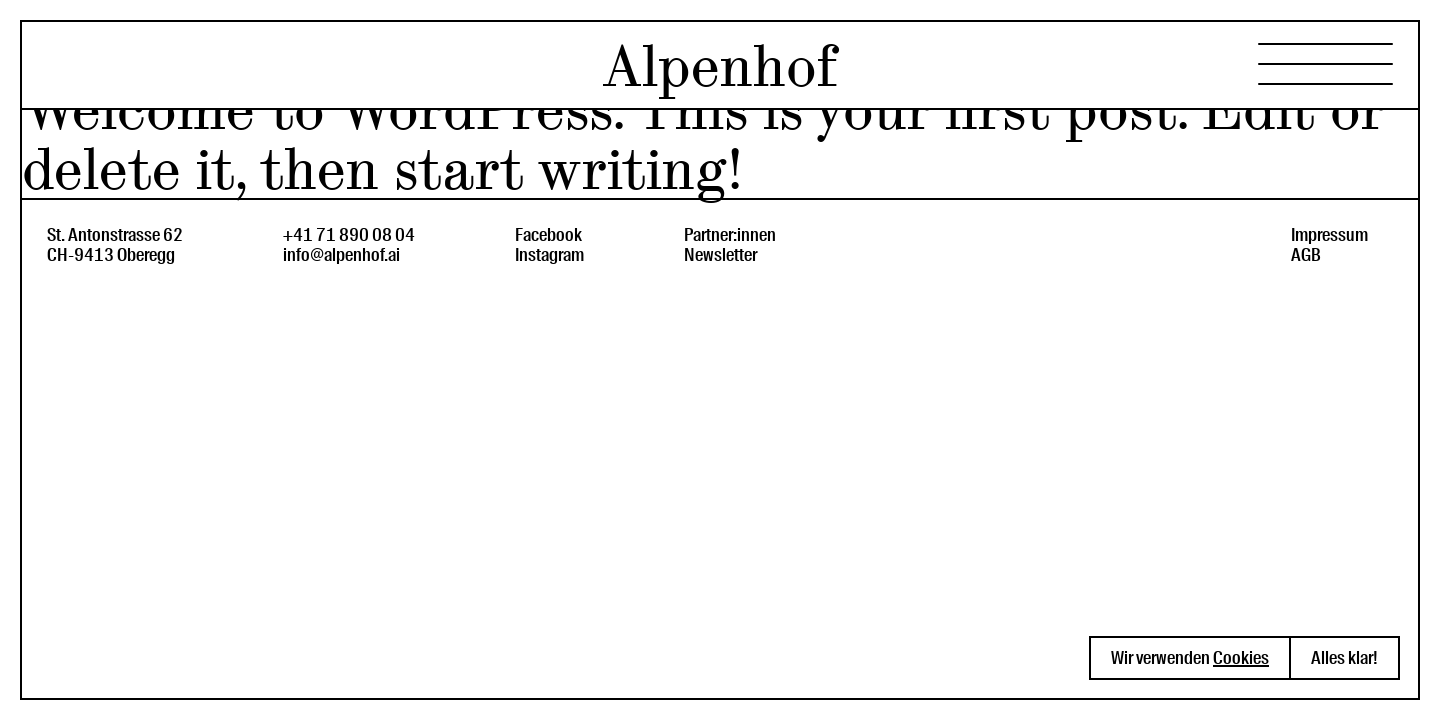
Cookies (1241, 658)
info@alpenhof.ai (341, 255)
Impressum (1329, 235)
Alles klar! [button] (1344, 658)
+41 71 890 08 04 (349, 235)
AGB (1306, 255)
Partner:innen (730, 235)
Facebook (548, 235)
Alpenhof (720, 67)
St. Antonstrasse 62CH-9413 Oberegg (115, 245)
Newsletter (720, 255)
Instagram (549, 255)
